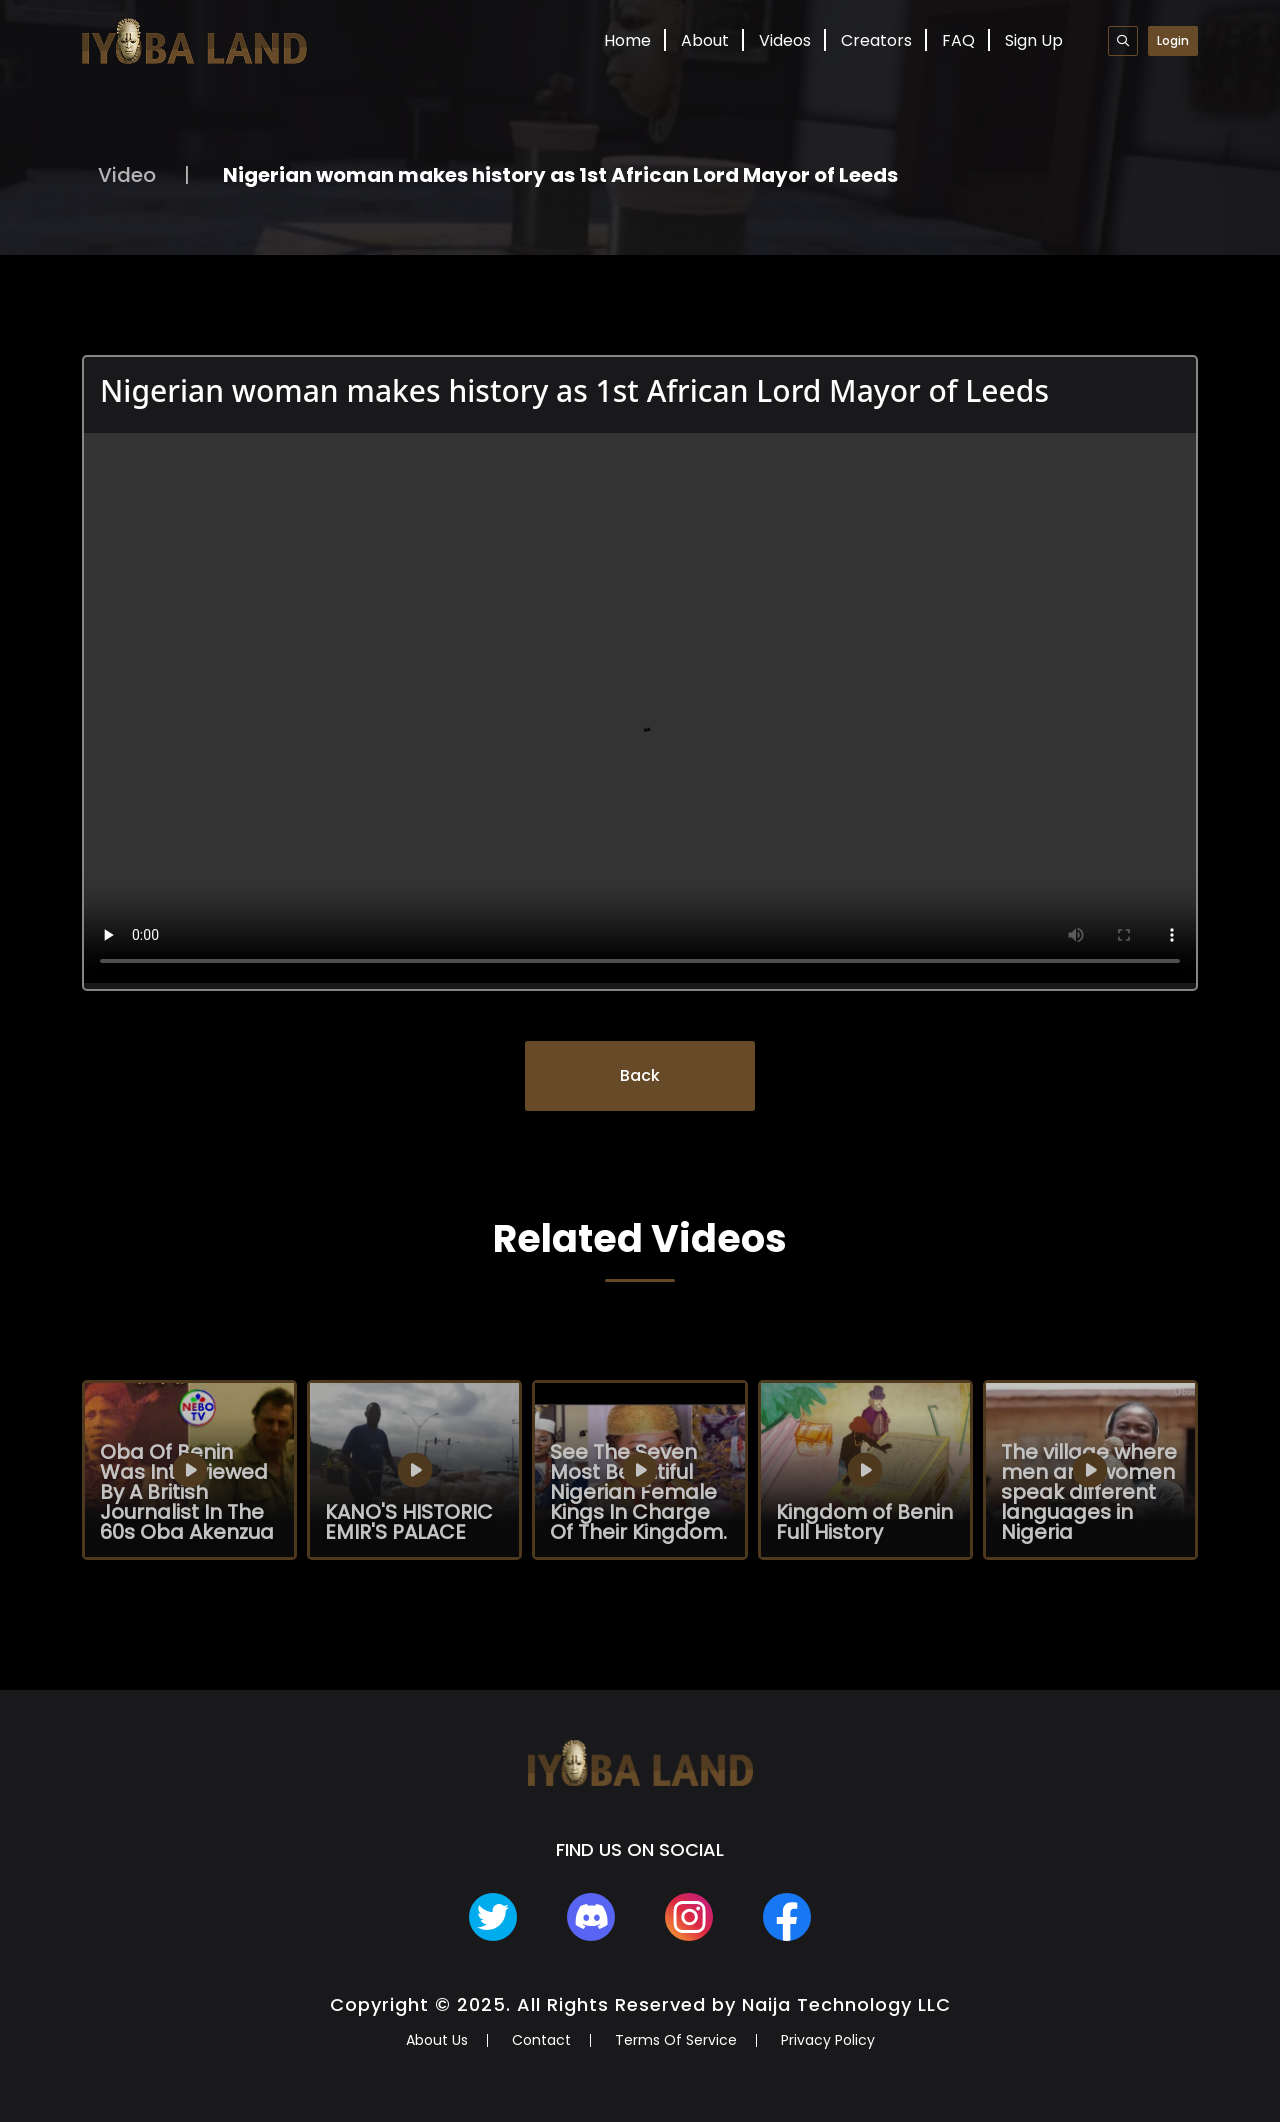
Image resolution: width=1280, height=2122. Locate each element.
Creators (876, 40)
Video (127, 175)
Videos (785, 40)
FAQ (958, 40)
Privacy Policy (828, 2040)
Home (627, 40)
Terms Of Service (676, 2040)
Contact (541, 2040)
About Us (437, 2040)
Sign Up (1034, 40)
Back (640, 1075)
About (705, 40)
